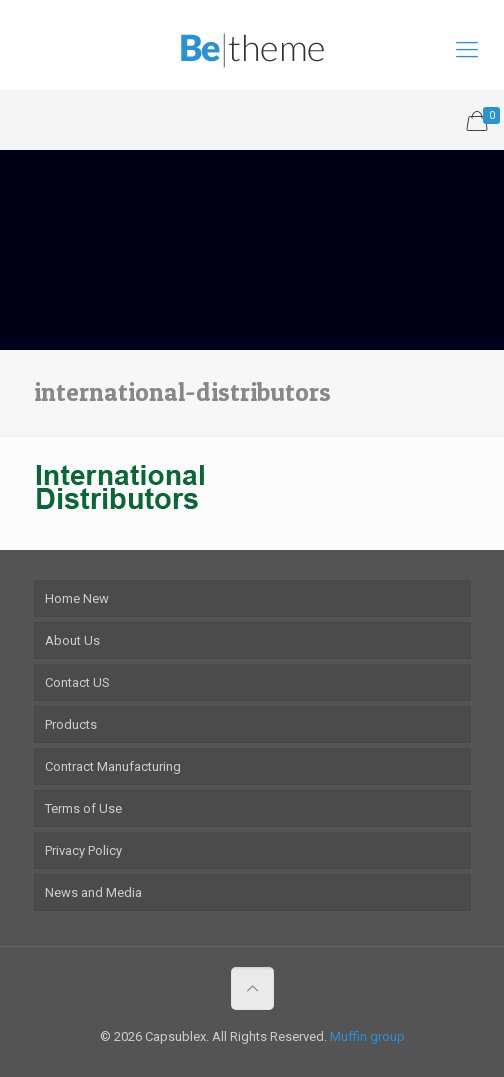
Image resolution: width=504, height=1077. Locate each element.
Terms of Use (83, 808)
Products (71, 724)
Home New (77, 598)
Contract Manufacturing (113, 766)
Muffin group (367, 1036)
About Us (72, 640)
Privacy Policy (83, 850)
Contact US (77, 682)
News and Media (93, 892)
